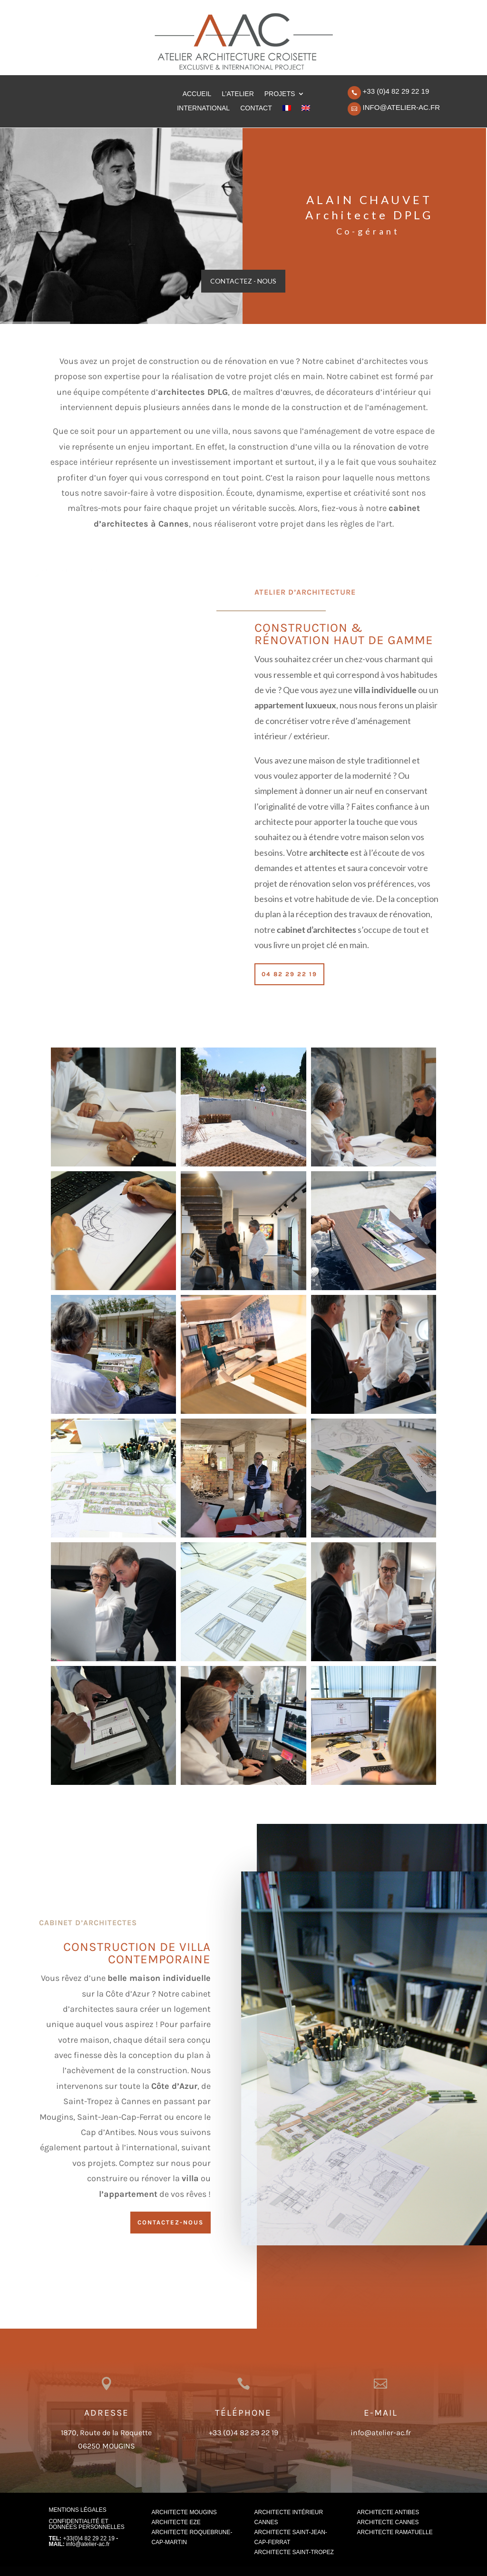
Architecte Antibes (388, 2512)
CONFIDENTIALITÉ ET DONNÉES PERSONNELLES (86, 2524)
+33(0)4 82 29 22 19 (88, 2538)
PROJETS (279, 94)
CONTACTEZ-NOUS (170, 2222)
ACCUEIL (197, 94)
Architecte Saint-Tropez (294, 2552)
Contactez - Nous (243, 281)
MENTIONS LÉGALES (77, 2510)
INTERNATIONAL (203, 108)
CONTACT (256, 108)
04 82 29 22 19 (289, 974)
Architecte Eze (175, 2522)
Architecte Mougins (183, 2512)
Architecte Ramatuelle (395, 2532)
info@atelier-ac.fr (401, 107)
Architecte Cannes (388, 2522)
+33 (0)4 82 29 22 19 (396, 91)
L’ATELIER (237, 94)
